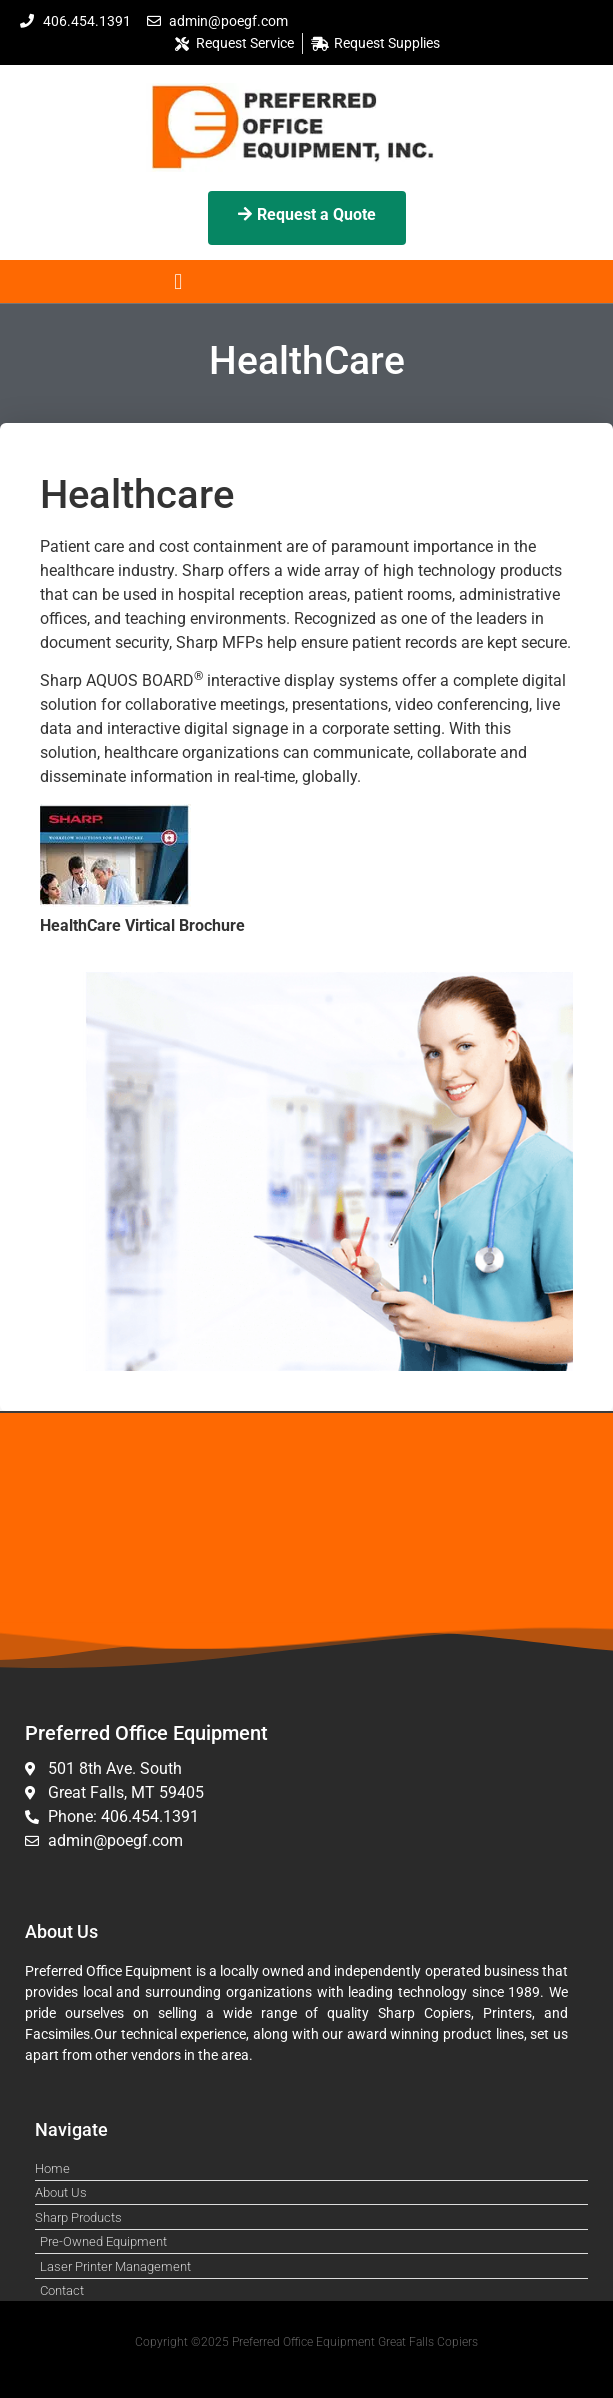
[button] (178, 281)
